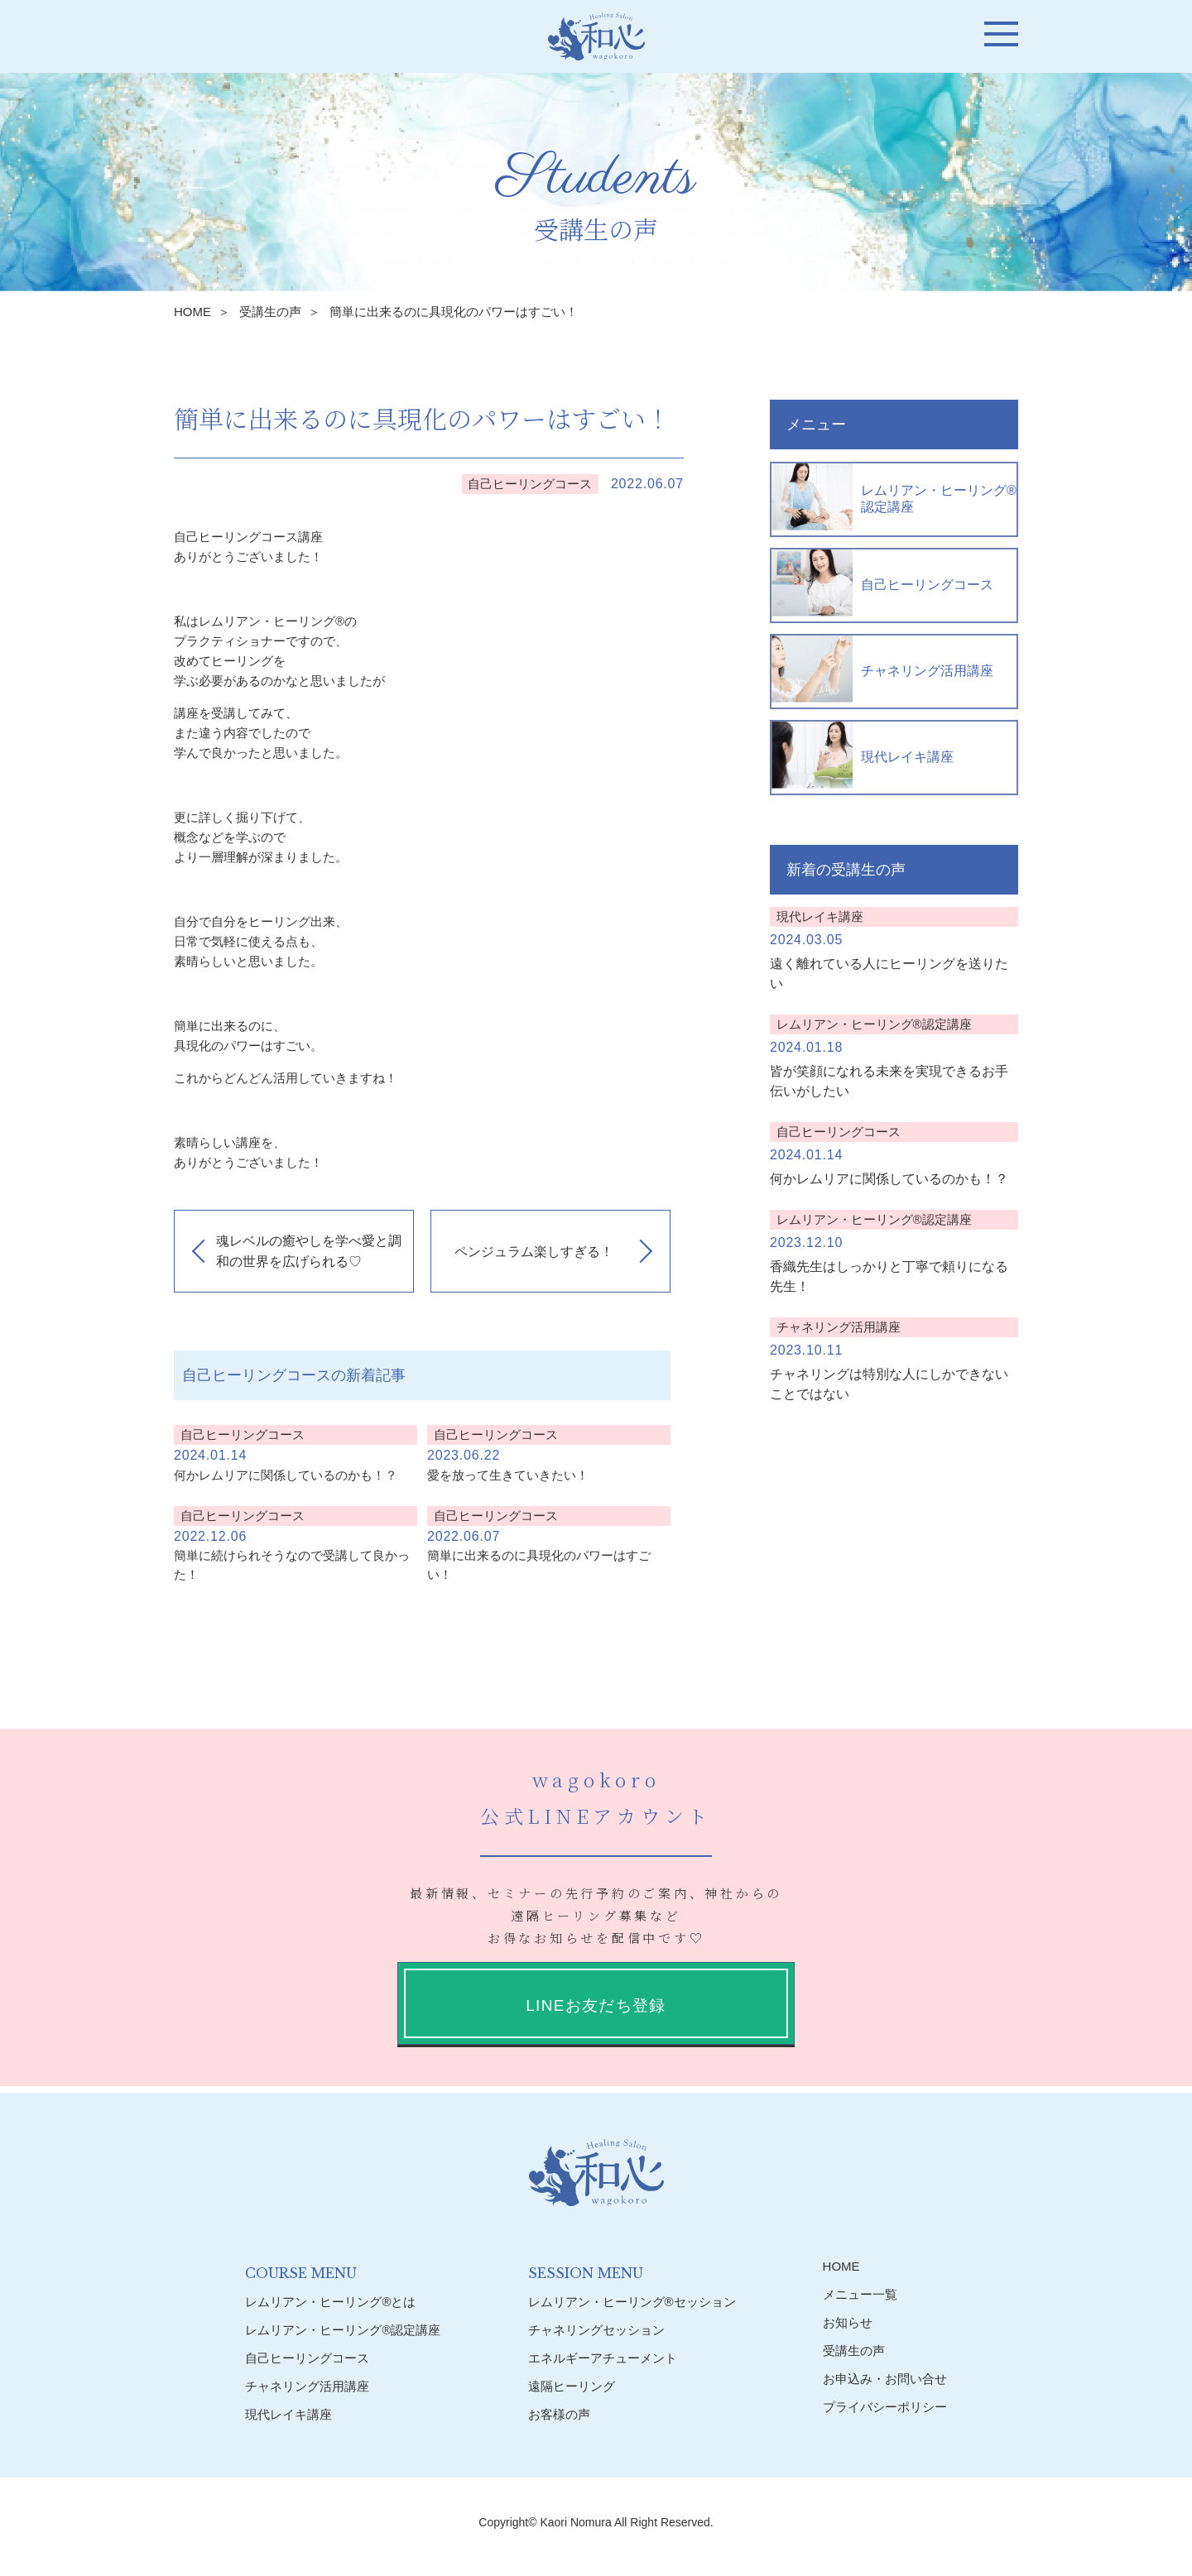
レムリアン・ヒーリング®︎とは (330, 2302)
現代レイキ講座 (862, 755)
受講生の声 (270, 312)
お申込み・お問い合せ (885, 2379)
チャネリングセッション (596, 2330)
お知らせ (847, 2322)
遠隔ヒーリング (571, 2386)
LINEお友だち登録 (596, 2005)
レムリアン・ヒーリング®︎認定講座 (894, 496)
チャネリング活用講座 (882, 669)
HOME (192, 312)
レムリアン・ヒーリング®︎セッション (632, 2302)
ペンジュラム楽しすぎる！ (533, 1252)
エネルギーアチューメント (602, 2358)
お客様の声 (559, 2414)
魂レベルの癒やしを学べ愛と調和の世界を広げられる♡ (308, 1251)
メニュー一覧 (860, 2294)
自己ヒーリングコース (882, 582)
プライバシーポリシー (885, 2407)
